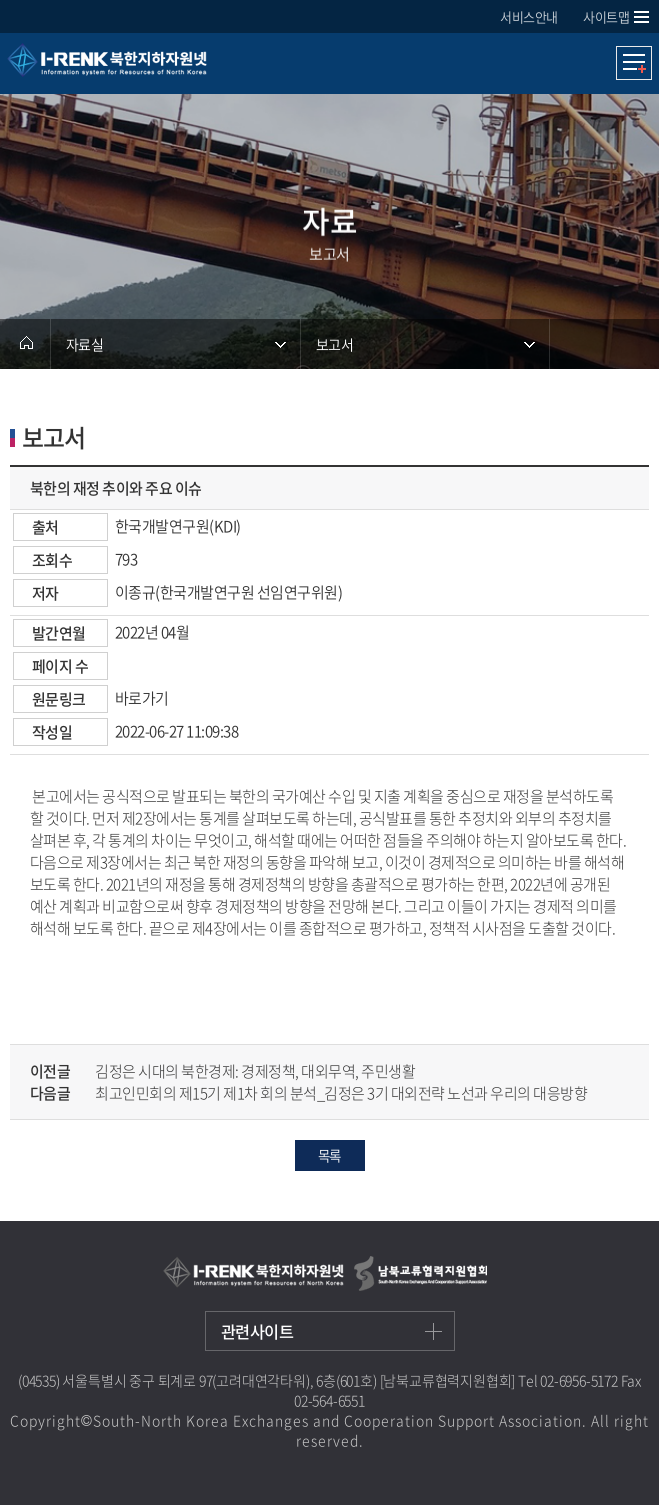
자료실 (84, 344)
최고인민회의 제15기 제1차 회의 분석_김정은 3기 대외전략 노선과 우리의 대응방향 (341, 1093)
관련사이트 (257, 1331)
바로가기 (142, 698)
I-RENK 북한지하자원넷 (150, 70)
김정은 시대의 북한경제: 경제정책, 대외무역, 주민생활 (255, 1071)
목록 (329, 1155)
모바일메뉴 (634, 63)
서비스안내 (529, 16)
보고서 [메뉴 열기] (334, 344)
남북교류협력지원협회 (420, 1273)
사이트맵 (606, 16)
